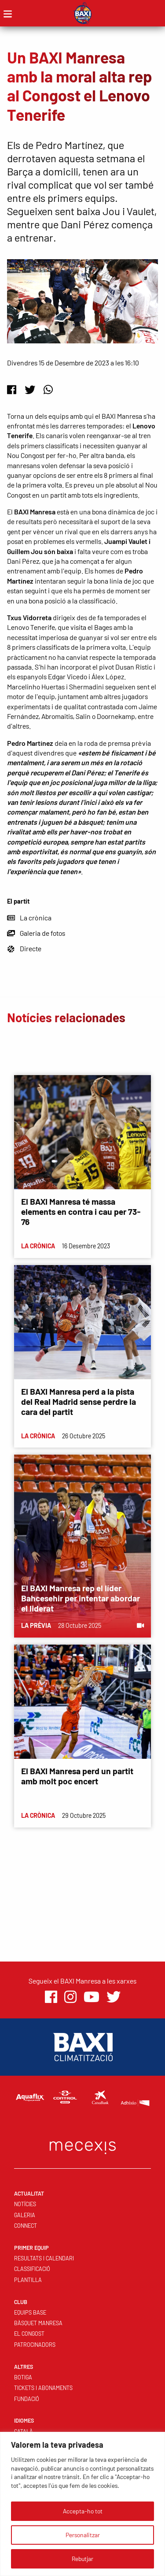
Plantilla (28, 2279)
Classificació (32, 2268)
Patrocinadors (34, 2344)
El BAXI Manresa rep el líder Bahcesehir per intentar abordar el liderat (80, 1598)
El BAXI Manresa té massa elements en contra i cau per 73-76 (81, 1211)
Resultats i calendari (44, 2258)
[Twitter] (30, 389)
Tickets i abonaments (43, 2387)
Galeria (24, 2215)
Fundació (26, 2398)
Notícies (25, 2203)
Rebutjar (82, 2558)
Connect (25, 2225)
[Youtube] (91, 1997)
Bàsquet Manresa (38, 2323)
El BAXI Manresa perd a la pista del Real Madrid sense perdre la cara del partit (78, 1401)
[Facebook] (11, 389)
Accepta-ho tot (83, 2511)
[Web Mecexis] (83, 2145)
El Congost (29, 2333)
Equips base (30, 2312)
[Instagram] (70, 1997)
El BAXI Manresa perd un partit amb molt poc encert (77, 1776)
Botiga (23, 2377)
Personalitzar (83, 2535)
